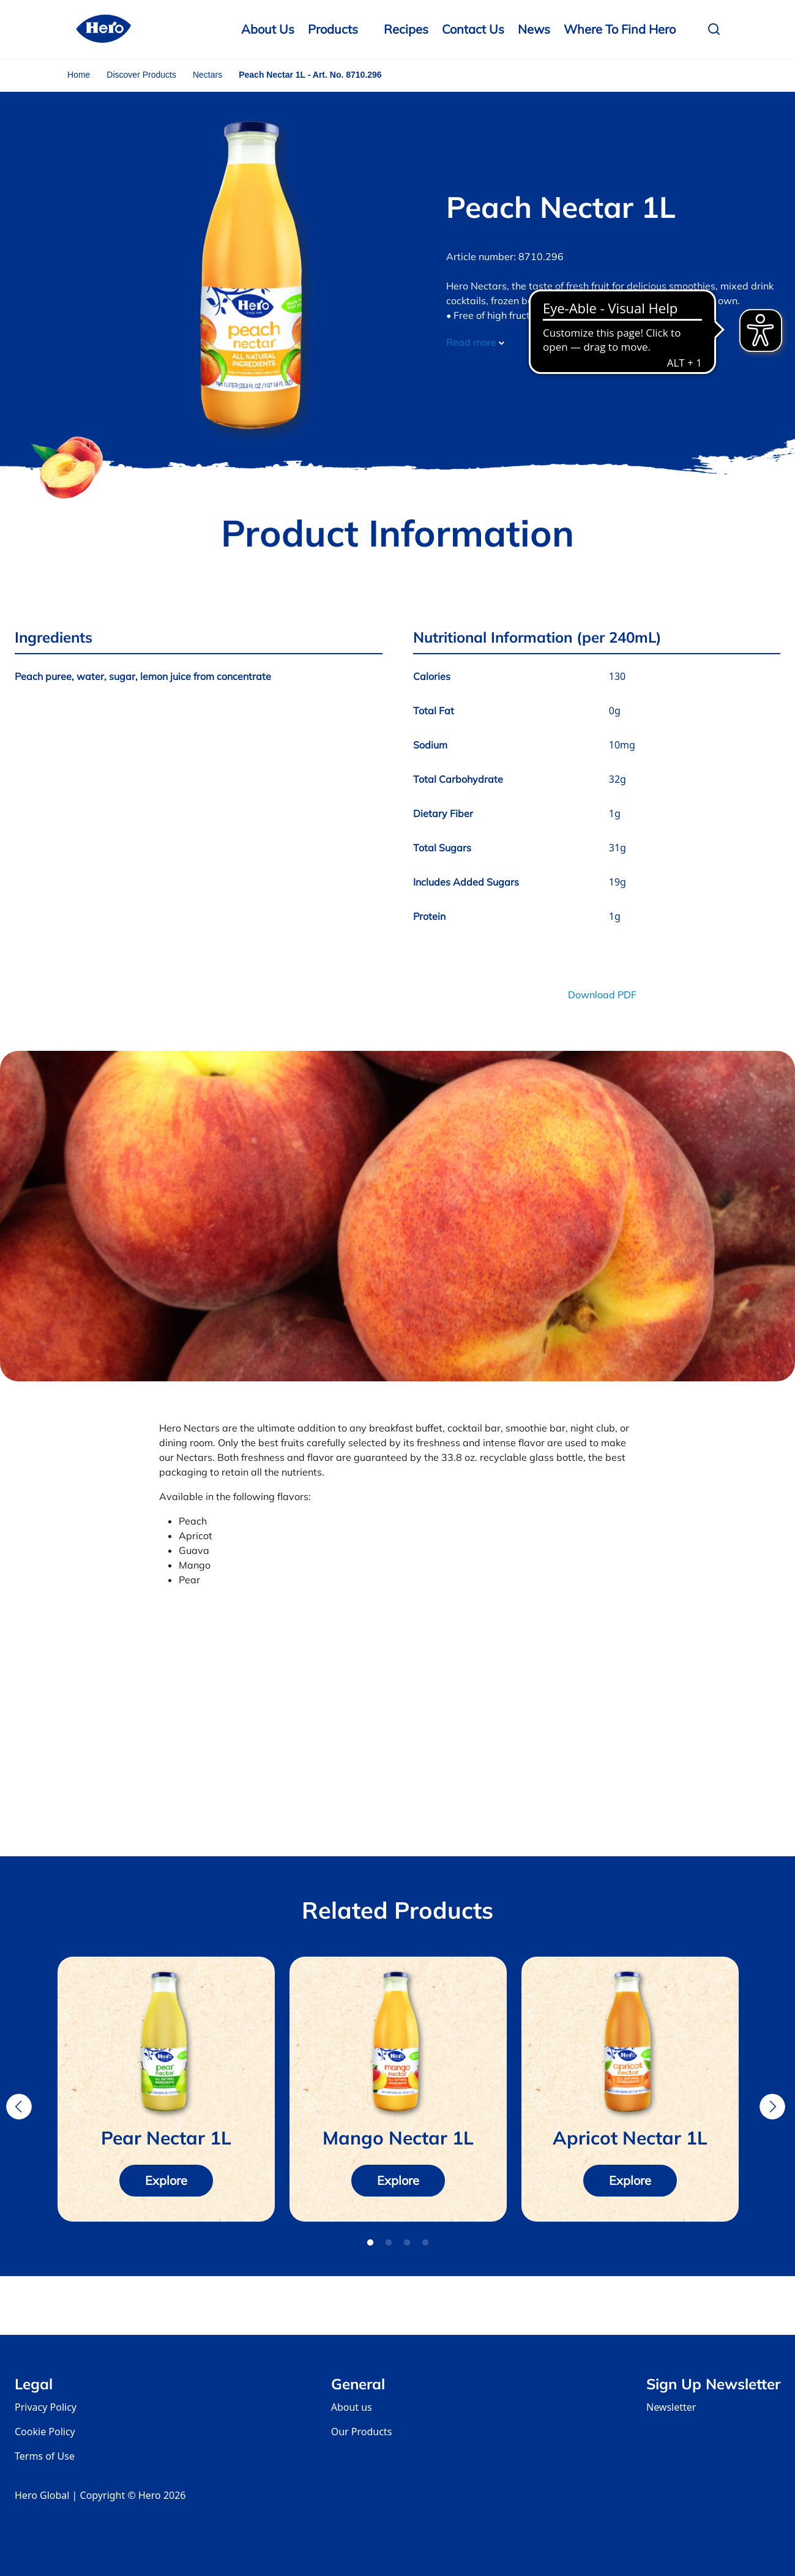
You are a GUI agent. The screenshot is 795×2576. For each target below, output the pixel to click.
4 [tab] (425, 2243)
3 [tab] (407, 2243)
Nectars (207, 75)
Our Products (361, 2431)
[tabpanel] (166, 2089)
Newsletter (671, 2407)
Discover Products (141, 75)
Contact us (473, 29)
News (534, 29)
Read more (475, 342)
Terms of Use (45, 2456)
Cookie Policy (45, 2431)
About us (351, 2407)
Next (772, 2106)
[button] (717, 29)
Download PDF (602, 994)
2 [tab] (389, 2243)
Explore (166, 2180)
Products (333, 29)
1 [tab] (370, 2243)
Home (78, 75)
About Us (267, 29)
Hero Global (42, 2495)
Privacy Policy (46, 2407)
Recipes (406, 29)
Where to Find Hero (620, 29)
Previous (19, 2106)
